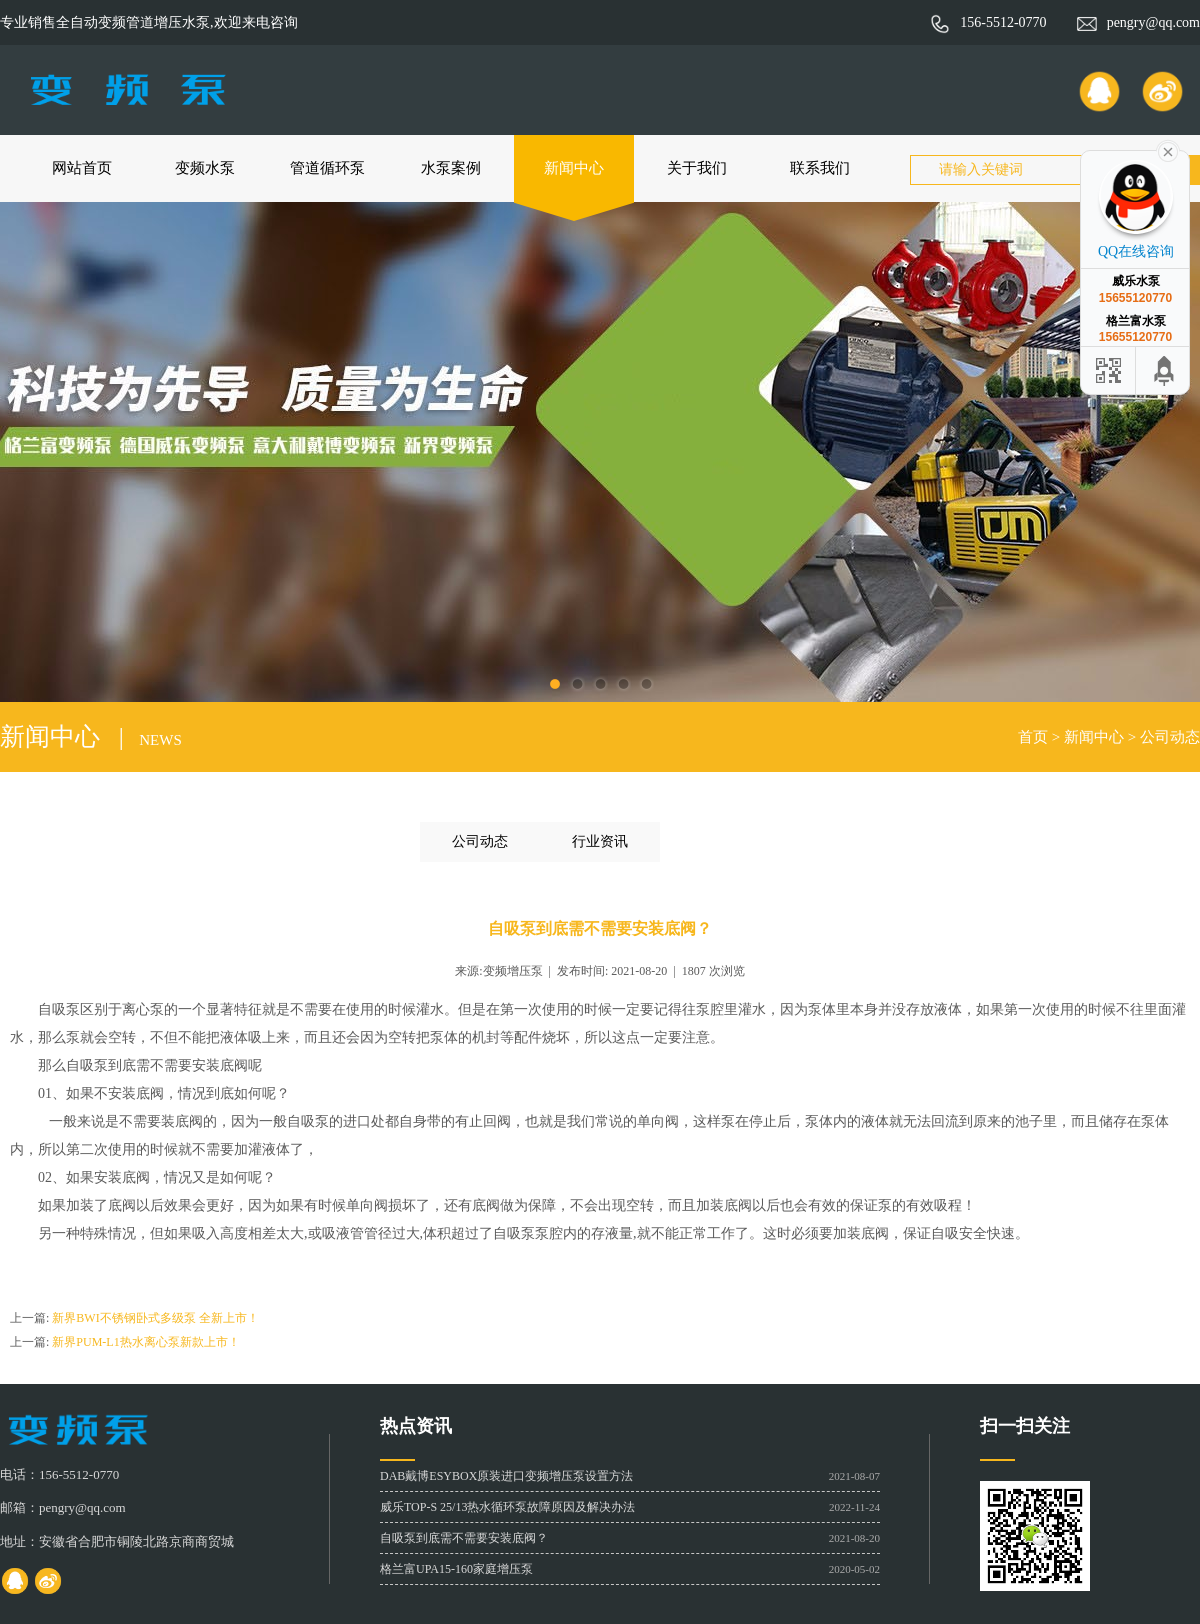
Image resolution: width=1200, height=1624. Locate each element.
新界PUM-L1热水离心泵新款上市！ (145, 1342)
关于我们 (697, 168)
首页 (1033, 737)
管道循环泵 (327, 168)
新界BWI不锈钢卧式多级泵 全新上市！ (155, 1318)
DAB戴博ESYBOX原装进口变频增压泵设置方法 (506, 1476)
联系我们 (820, 168)
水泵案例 (451, 168)
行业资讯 (600, 841)
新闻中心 (574, 168)
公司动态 (1170, 737)
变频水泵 (205, 168)
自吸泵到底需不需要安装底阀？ (464, 1538)
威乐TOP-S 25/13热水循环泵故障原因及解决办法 (507, 1507)
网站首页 (82, 168)
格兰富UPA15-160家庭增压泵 (456, 1569)
